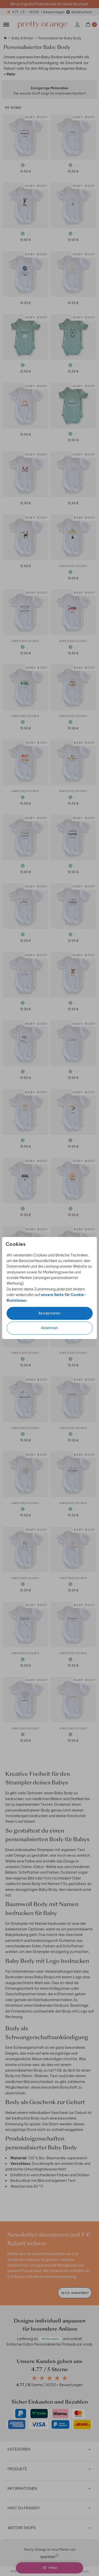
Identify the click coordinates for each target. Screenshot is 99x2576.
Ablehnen (49, 1328)
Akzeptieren (49, 1313)
